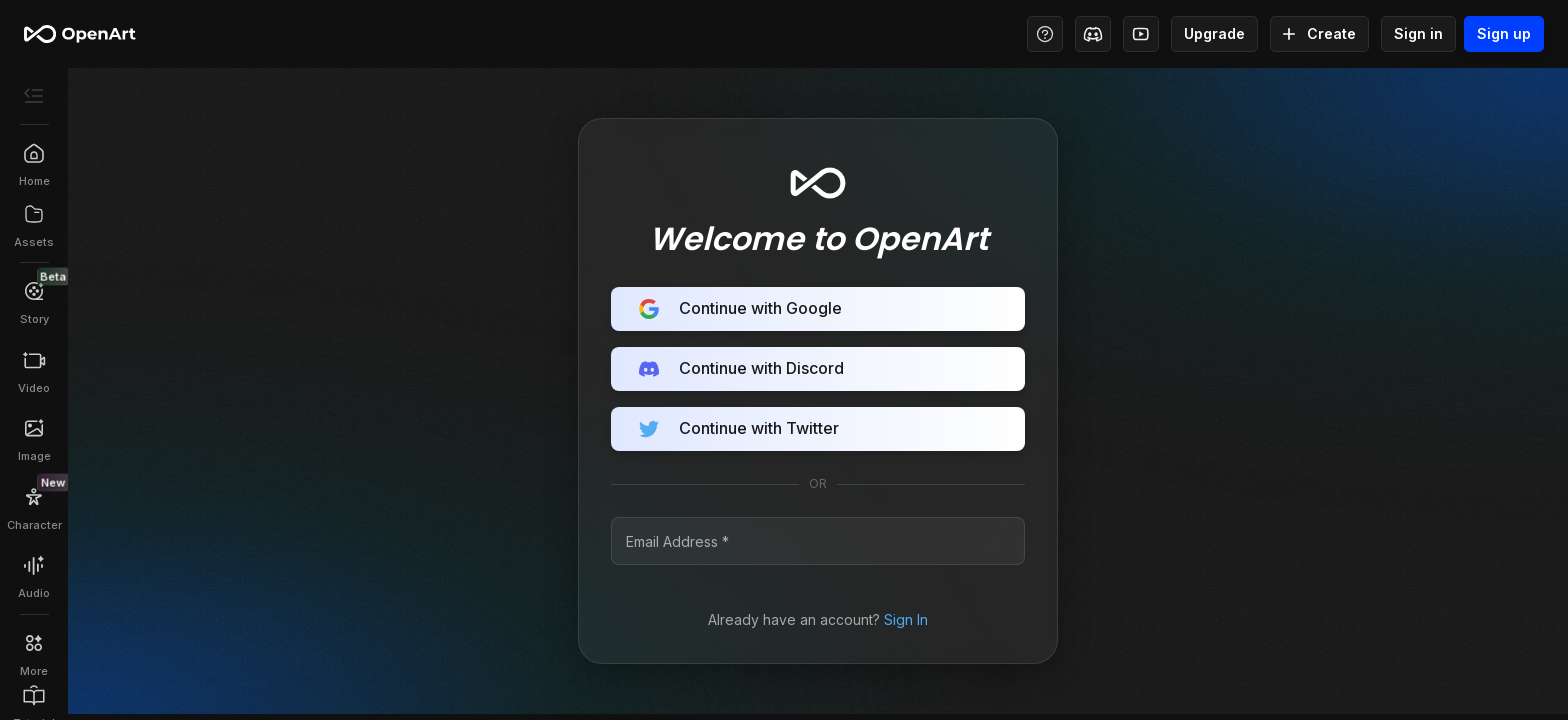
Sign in (1418, 34)
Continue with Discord (818, 369)
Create (1319, 34)
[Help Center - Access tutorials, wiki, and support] (1045, 34)
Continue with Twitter (818, 429)
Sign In (906, 619)
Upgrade (1214, 34)
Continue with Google (818, 309)
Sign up (1504, 34)
